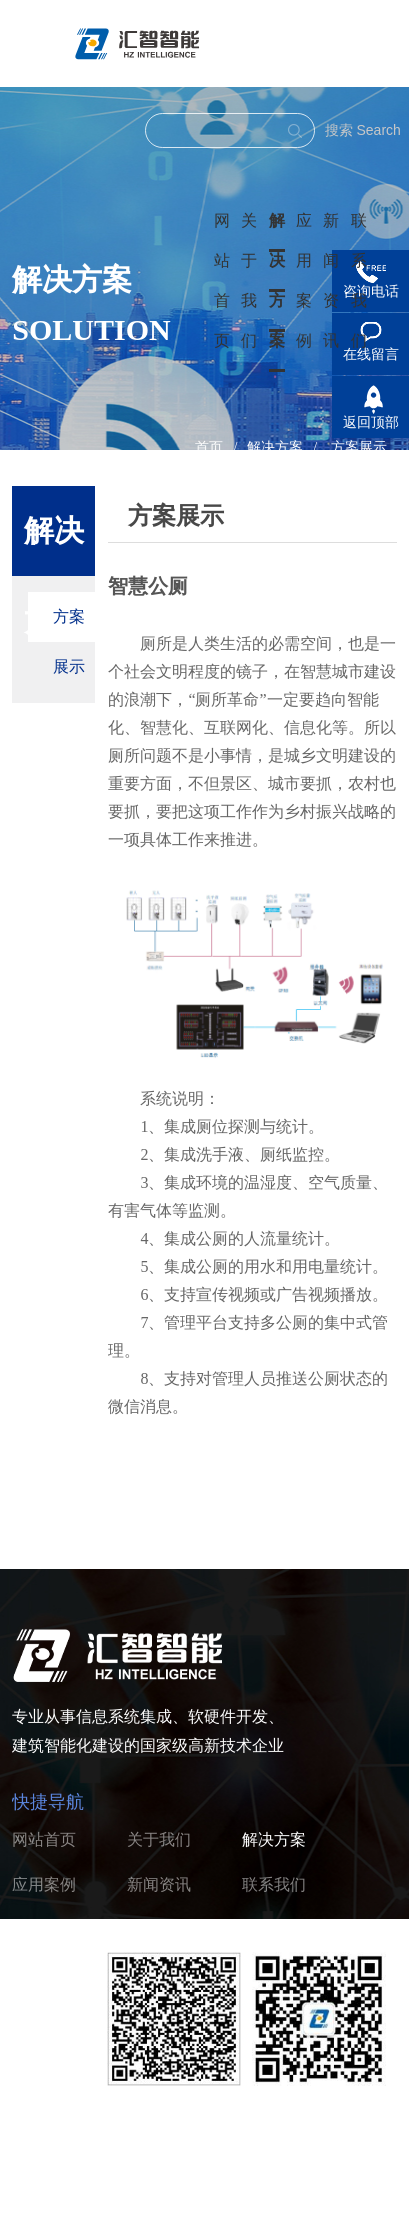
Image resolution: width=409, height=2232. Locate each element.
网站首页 (44, 1839)
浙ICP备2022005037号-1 (284, 2201)
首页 (209, 447)
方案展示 (359, 447)
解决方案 (277, 280)
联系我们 (274, 1884)
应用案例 (44, 1884)
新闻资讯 (159, 1884)
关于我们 (159, 1839)
